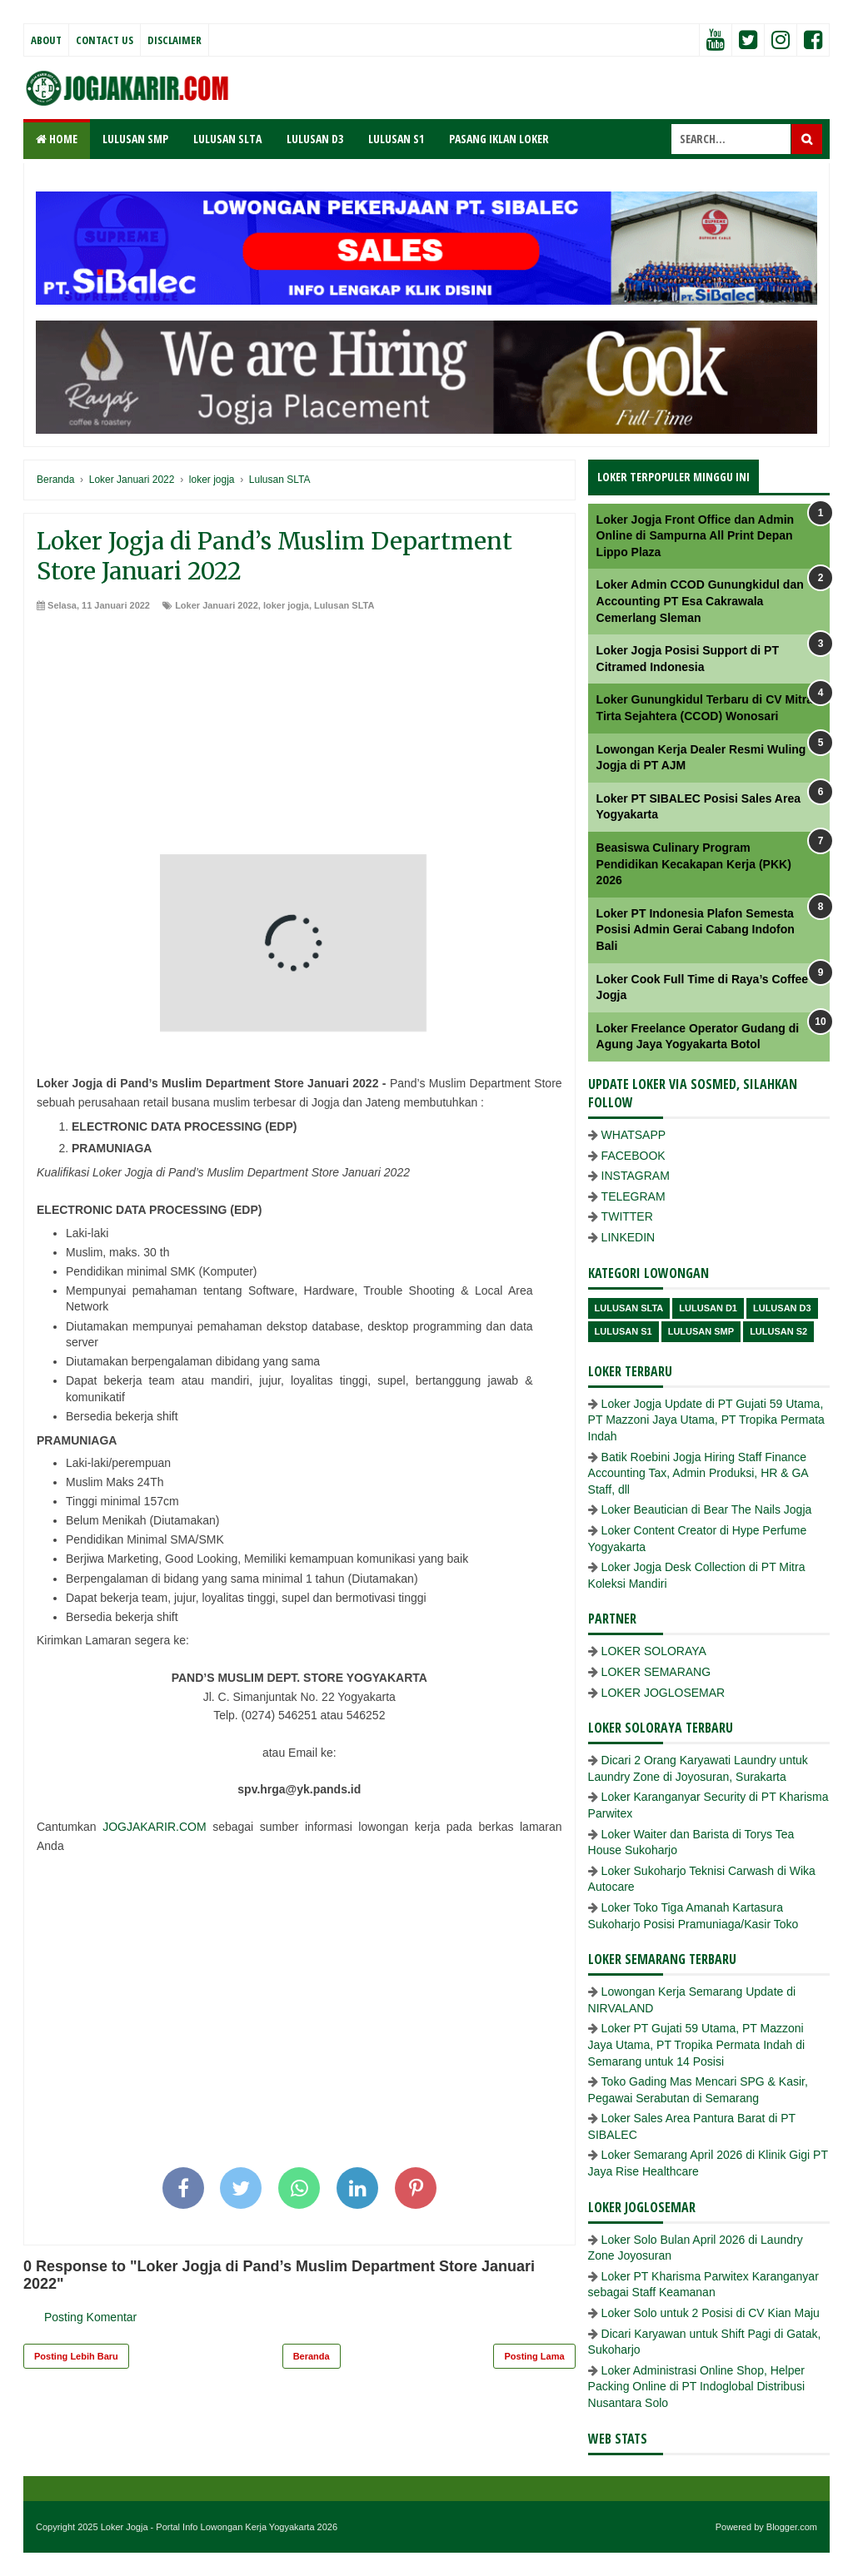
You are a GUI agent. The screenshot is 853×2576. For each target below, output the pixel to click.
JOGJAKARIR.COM (154, 1826)
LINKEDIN (628, 1237)
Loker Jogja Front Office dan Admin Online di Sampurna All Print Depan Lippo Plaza (695, 536)
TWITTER (627, 1216)
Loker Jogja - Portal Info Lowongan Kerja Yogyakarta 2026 (219, 2527)
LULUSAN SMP (135, 139)
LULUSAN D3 (315, 139)
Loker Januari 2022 (216, 605)
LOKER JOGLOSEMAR (663, 1692)
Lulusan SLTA (344, 605)
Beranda (311, 2356)
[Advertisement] (299, 737)
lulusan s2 (778, 1331)
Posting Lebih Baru (76, 2356)
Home (56, 139)
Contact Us (104, 39)
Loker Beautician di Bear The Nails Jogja (706, 1509)
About (46, 39)
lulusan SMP (701, 1331)
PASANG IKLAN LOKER (499, 139)
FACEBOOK (633, 1155)
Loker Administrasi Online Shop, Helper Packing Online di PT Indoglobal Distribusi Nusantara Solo (696, 2386)
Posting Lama (534, 2356)
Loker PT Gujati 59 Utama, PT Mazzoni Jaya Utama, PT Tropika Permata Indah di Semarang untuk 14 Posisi (696, 2044)
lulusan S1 (623, 1331)
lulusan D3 (782, 1308)
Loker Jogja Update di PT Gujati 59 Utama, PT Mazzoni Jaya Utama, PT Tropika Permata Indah (706, 1420)
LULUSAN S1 (396, 139)
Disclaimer (174, 39)
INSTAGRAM (635, 1175)
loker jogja (286, 605)
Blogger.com (791, 2527)
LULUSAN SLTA (227, 139)
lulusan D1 (708, 1308)
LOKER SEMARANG (656, 1671)
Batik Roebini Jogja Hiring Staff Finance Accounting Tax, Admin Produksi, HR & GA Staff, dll (698, 1473)
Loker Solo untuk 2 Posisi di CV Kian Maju (710, 2313)
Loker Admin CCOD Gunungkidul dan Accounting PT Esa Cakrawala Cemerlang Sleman (700, 601)
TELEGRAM (633, 1196)
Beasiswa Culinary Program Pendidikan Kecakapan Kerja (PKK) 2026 (693, 864)
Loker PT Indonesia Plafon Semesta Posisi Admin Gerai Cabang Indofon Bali (695, 929)
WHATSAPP (633, 1134)
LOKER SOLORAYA (653, 1651)
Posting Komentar (90, 2317)
